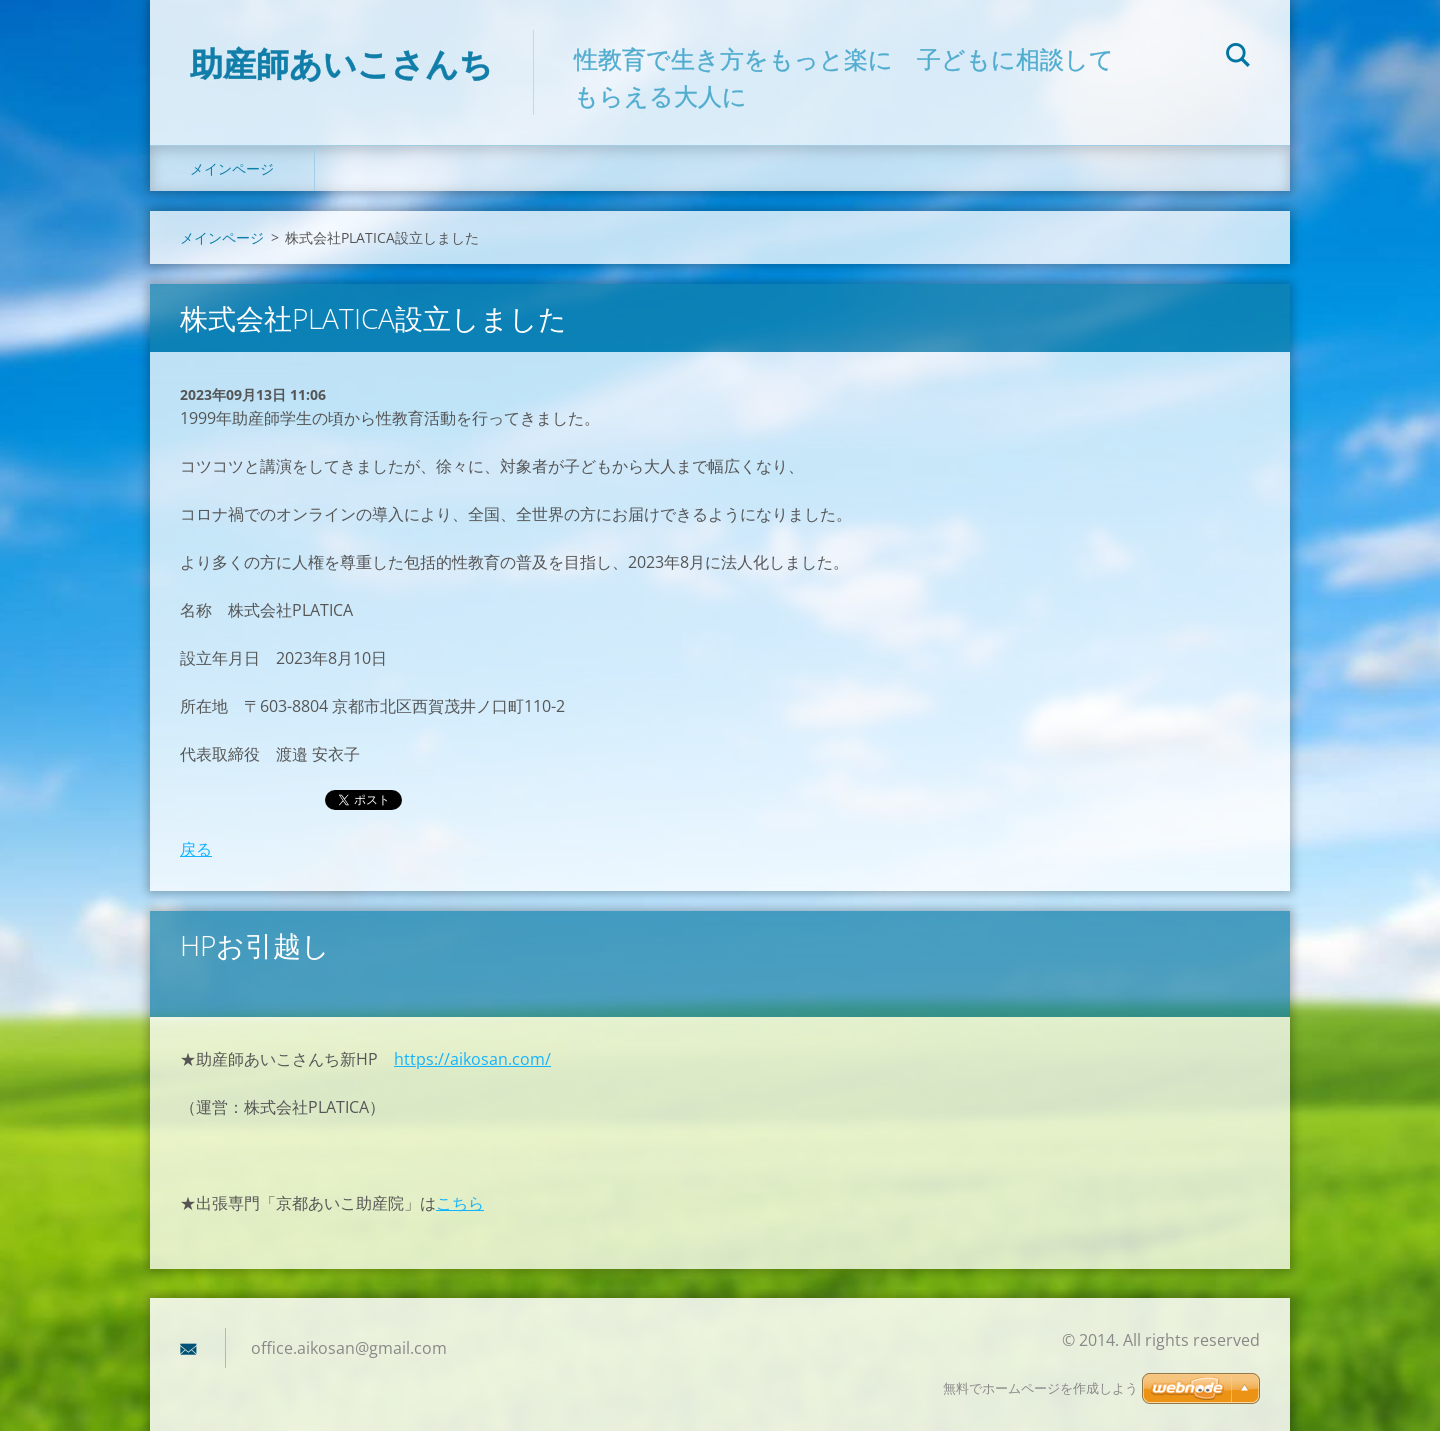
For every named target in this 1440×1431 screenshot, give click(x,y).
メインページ (232, 168)
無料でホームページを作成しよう (1040, 1388)
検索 (1238, 58)
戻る (196, 849)
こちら (460, 1203)
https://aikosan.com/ (472, 1059)
